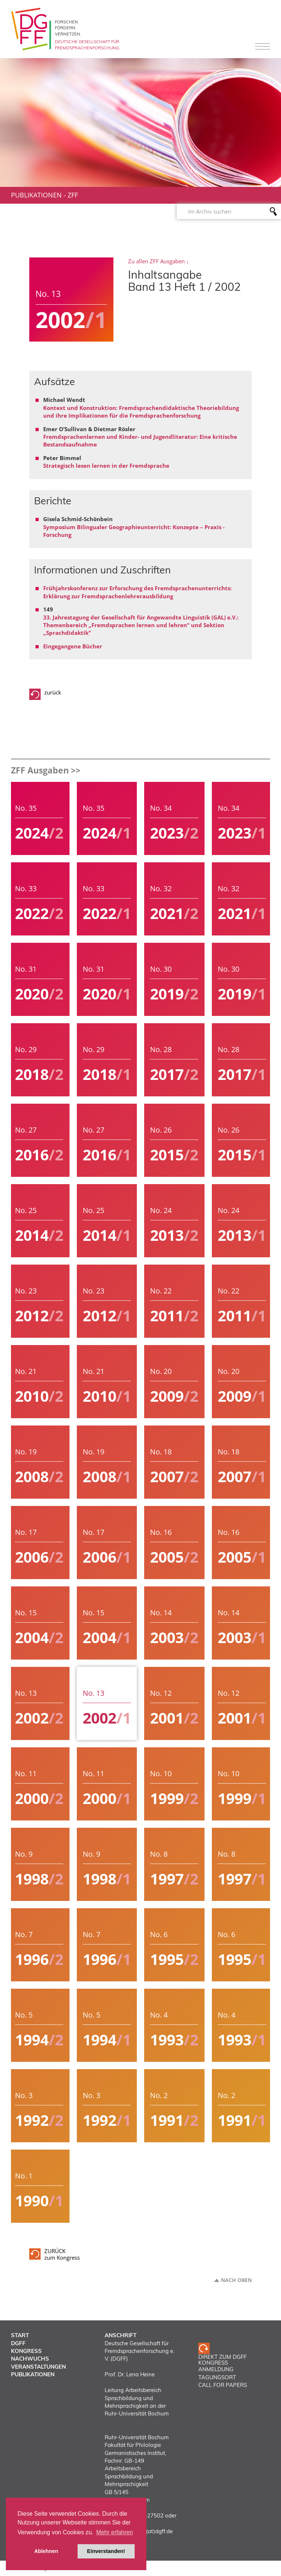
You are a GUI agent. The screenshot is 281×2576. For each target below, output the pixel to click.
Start (20, 2335)
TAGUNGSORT (217, 2377)
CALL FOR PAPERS (222, 2384)
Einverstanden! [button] (106, 2551)
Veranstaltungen (38, 2366)
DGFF (18, 2343)
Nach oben (236, 2280)
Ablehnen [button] (46, 2551)
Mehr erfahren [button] (114, 2532)
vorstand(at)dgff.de (148, 2531)
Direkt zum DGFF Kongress (222, 2359)
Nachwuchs (30, 2358)
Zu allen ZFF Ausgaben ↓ (158, 261)
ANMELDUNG (215, 2369)
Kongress (26, 2350)
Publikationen (36, 195)
